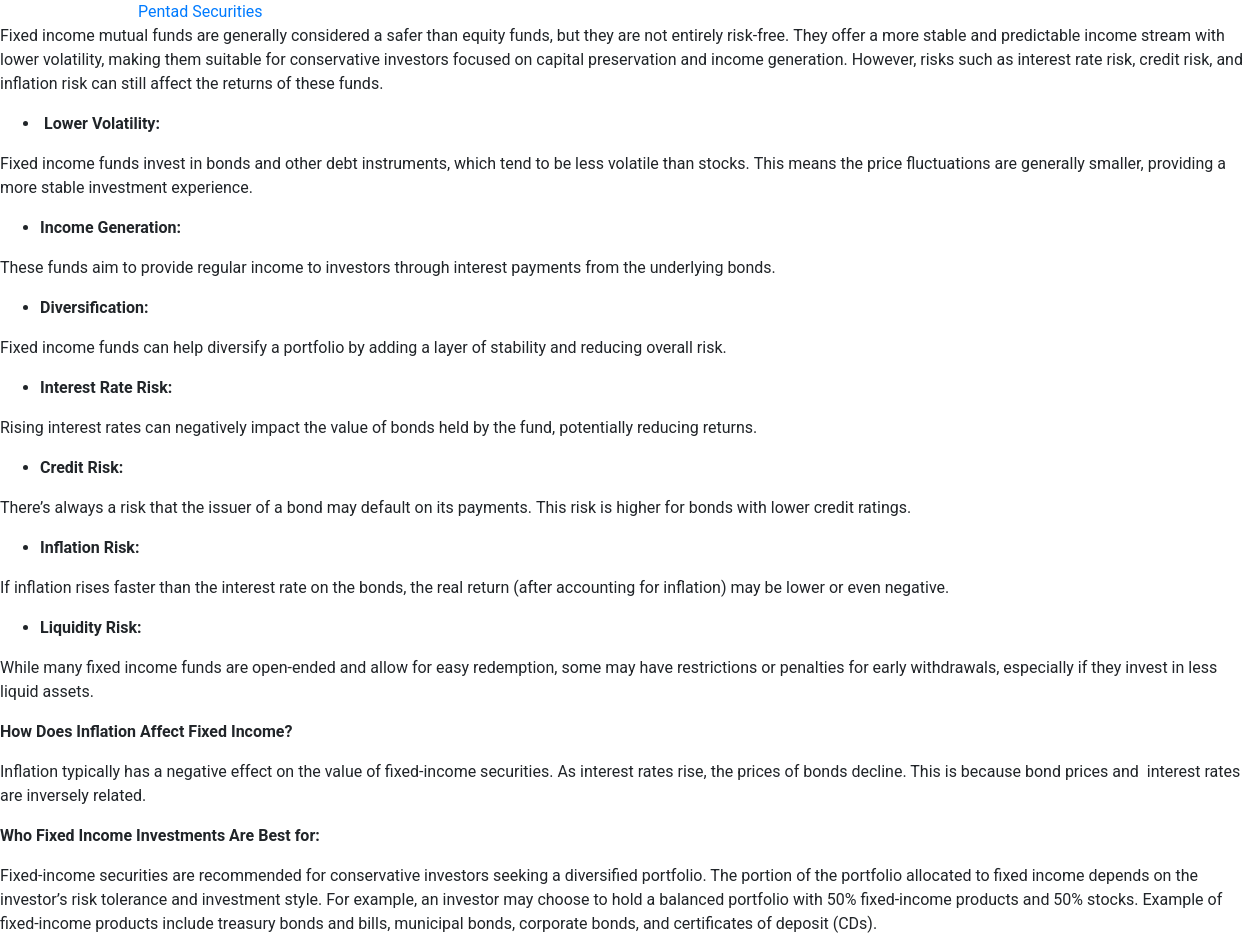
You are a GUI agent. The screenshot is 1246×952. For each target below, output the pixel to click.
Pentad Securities (200, 11)
